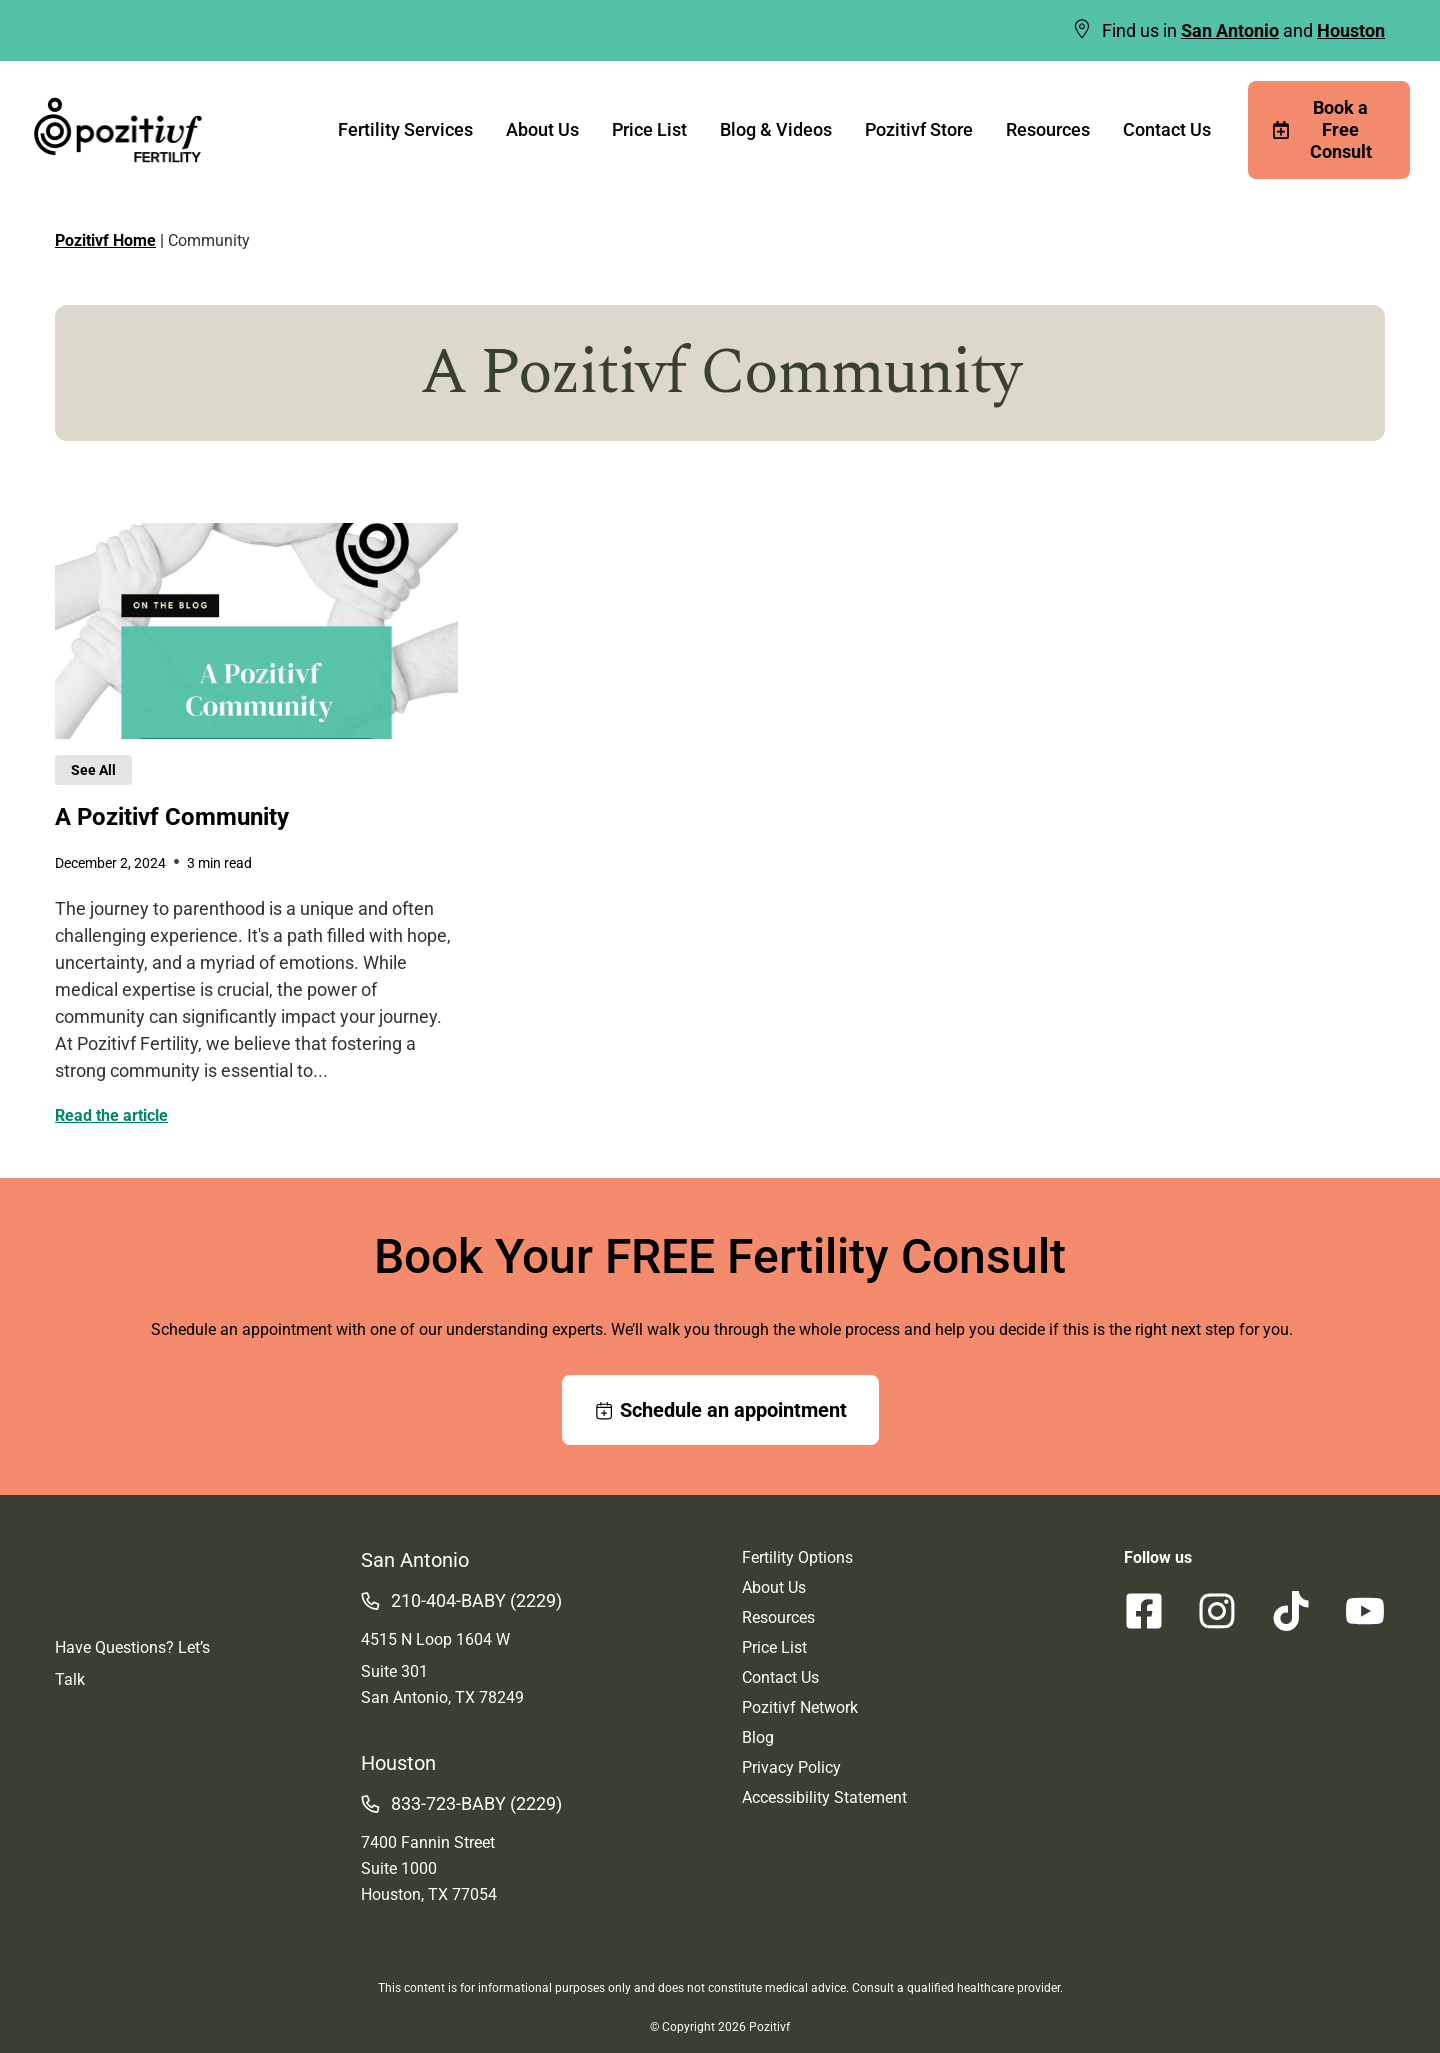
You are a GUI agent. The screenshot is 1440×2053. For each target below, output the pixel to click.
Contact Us (1167, 130)
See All (93, 770)
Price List (649, 130)
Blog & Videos (776, 130)
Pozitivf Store (919, 130)
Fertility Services (405, 130)
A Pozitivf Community (172, 817)
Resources (1048, 130)
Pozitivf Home (105, 240)
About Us (542, 130)
